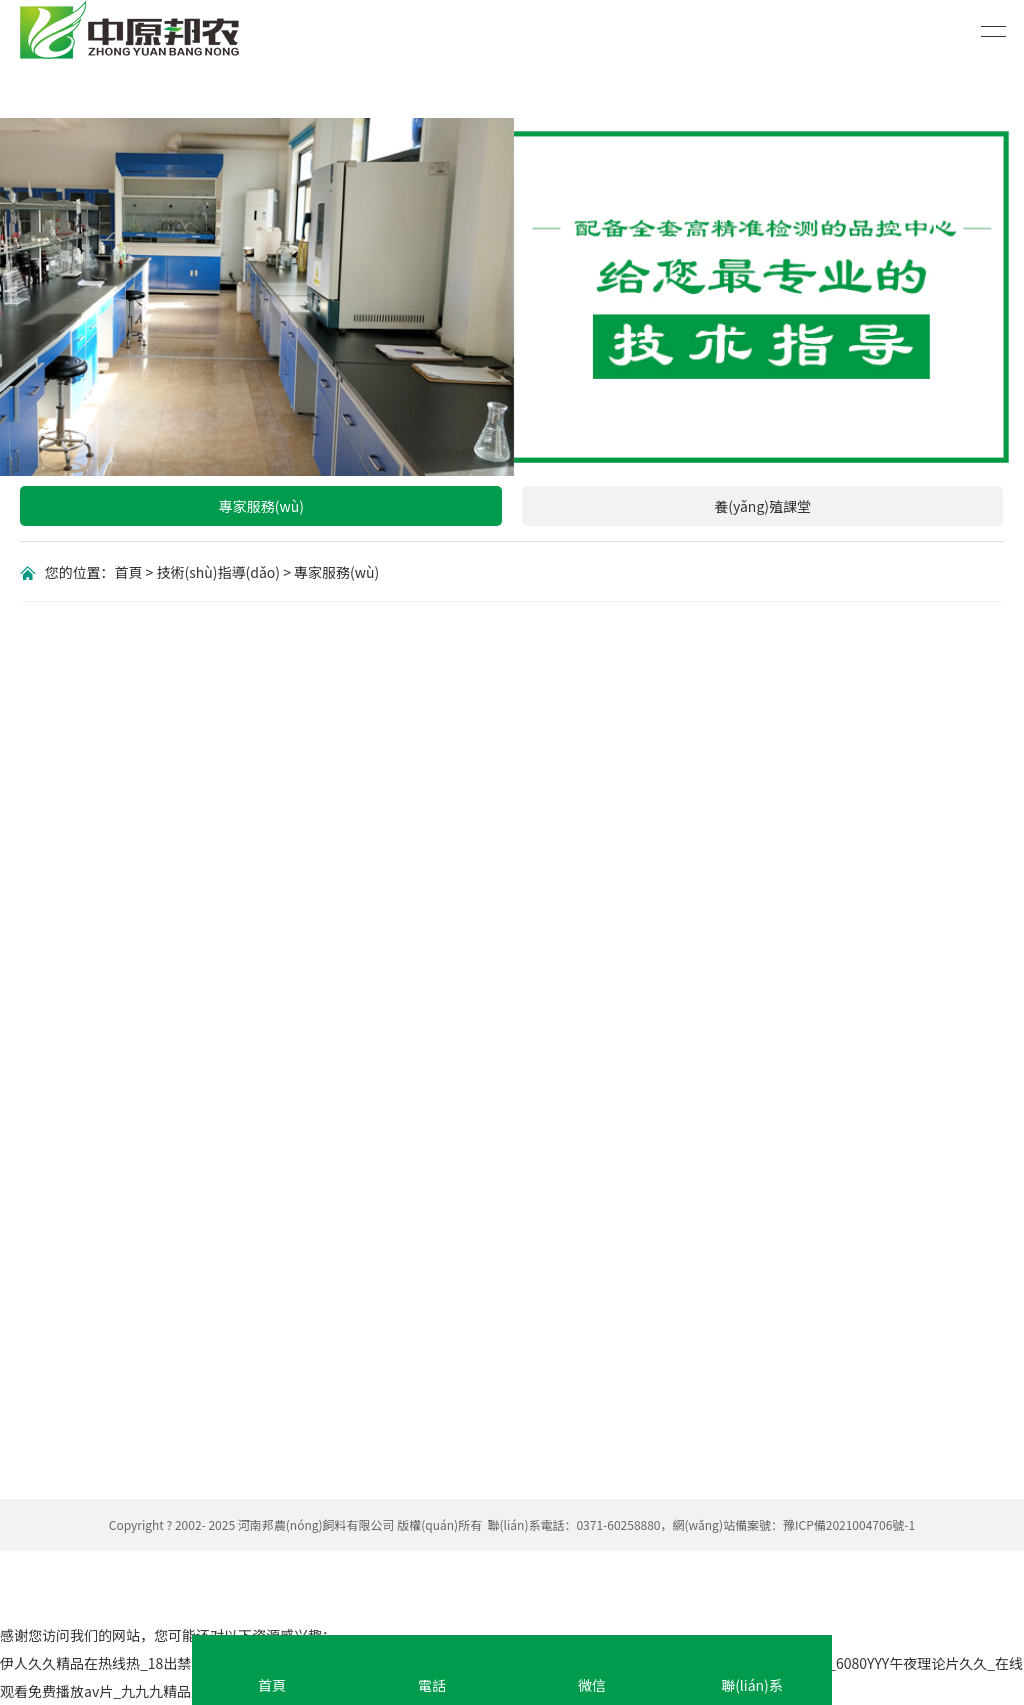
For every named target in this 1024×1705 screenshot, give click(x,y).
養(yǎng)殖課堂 (762, 506)
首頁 (128, 572)
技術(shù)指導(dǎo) (219, 572)
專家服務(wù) (261, 506)
